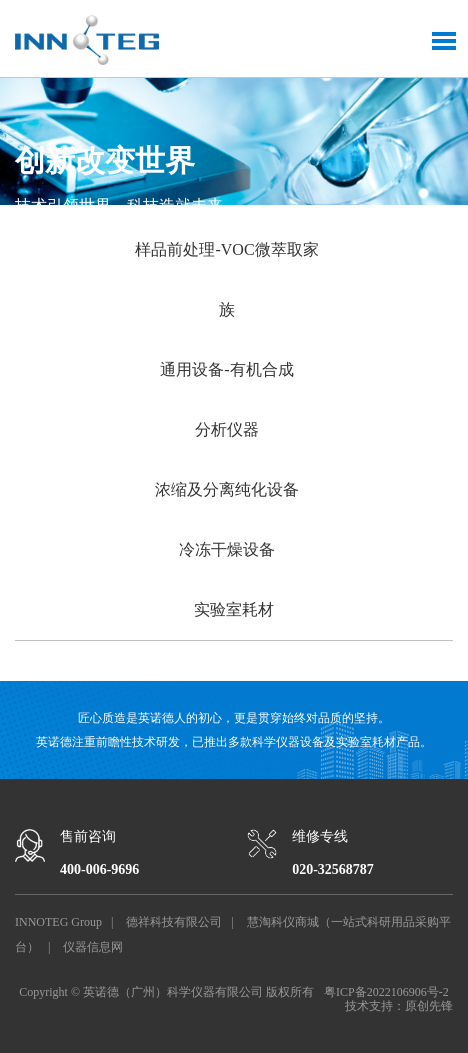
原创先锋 (429, 1006)
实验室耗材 (234, 609)
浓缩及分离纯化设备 (227, 489)
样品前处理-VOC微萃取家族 (226, 279)
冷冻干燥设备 (227, 549)
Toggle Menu (444, 41)
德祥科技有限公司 (174, 922)
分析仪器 (227, 429)
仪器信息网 (93, 947)
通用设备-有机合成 (226, 369)
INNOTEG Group (58, 922)
